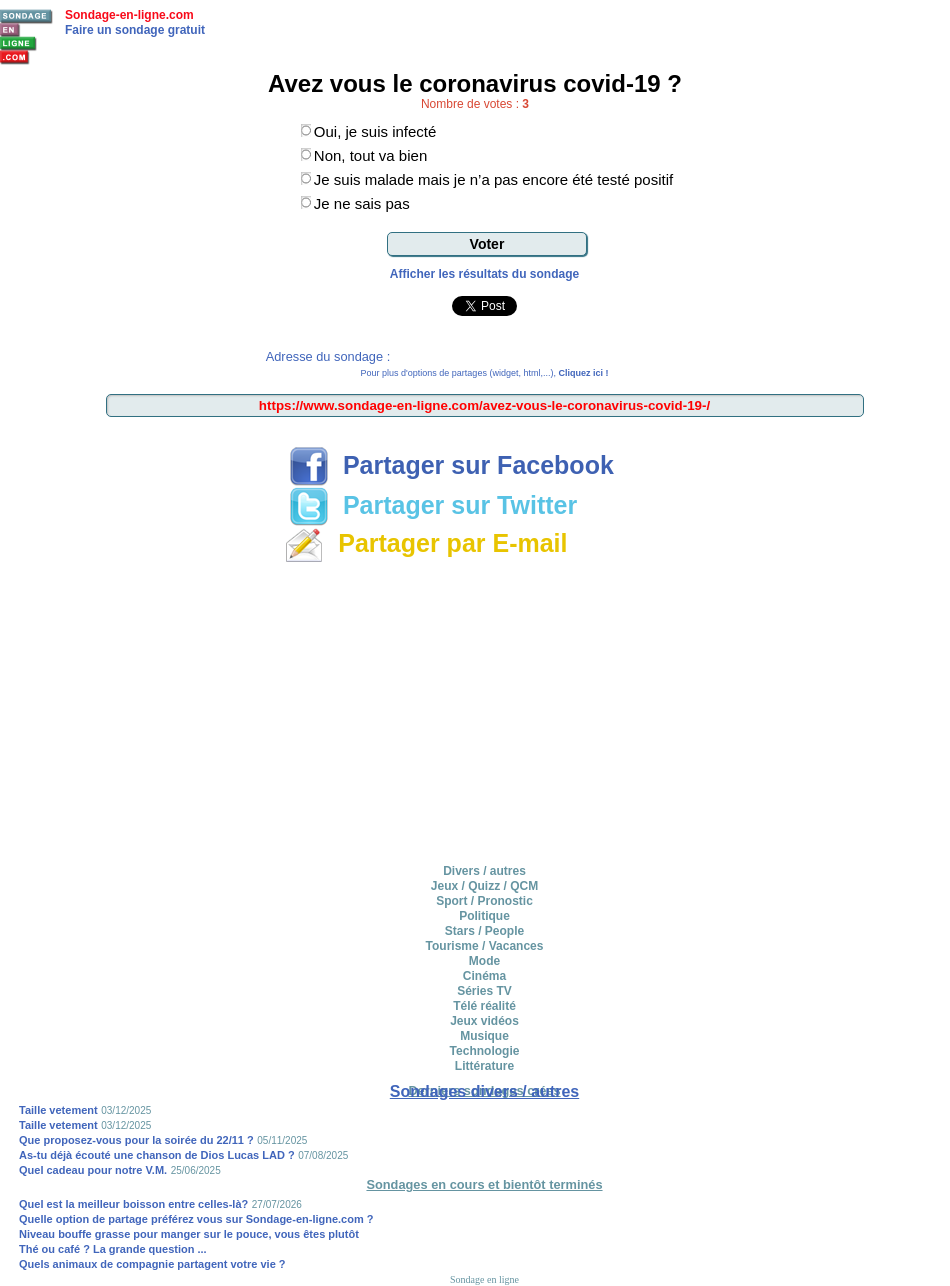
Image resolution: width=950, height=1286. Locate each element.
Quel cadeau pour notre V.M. (93, 1170)
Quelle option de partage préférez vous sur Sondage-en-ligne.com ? (196, 1219)
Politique (484, 916)
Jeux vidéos (484, 1021)
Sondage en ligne (484, 1279)
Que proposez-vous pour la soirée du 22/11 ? (136, 1140)
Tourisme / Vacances (485, 946)
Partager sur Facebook (451, 465)
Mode (484, 961)
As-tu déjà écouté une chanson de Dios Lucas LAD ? (157, 1155)
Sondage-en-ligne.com (129, 15)
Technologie (485, 1051)
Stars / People (484, 931)
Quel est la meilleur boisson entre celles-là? (133, 1204)
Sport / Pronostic (484, 901)
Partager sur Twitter (433, 505)
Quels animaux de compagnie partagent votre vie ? (152, 1264)
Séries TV (484, 991)
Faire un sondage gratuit (135, 30)
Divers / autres (484, 871)
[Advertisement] (484, 710)
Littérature (484, 1066)
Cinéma (484, 976)
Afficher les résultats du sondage (484, 274)
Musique (484, 1036)
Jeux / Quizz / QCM (484, 886)
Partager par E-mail (425, 543)
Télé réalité (484, 1006)
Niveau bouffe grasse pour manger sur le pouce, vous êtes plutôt (189, 1234)
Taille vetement (58, 1110)
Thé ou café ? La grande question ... (113, 1249)
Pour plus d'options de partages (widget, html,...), (485, 373)
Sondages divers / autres (484, 1091)
